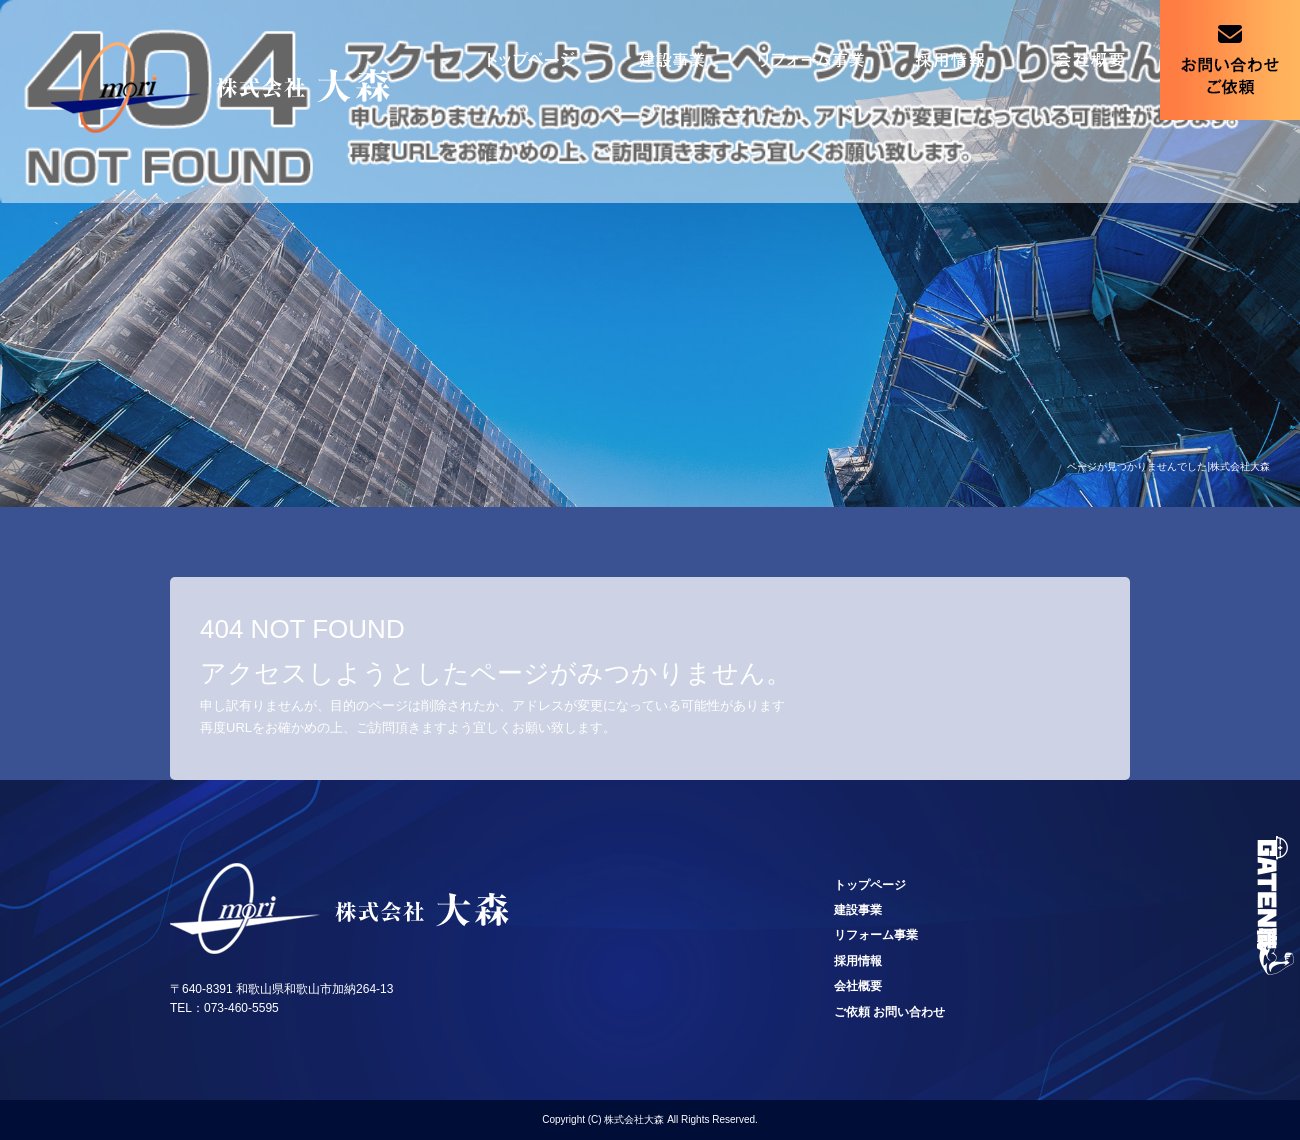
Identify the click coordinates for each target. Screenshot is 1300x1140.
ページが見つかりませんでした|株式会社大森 (1168, 466)
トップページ (530, 60)
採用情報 (950, 60)
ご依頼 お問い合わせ (1230, 60)
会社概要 (1090, 60)
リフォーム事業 (810, 60)
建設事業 (670, 60)
